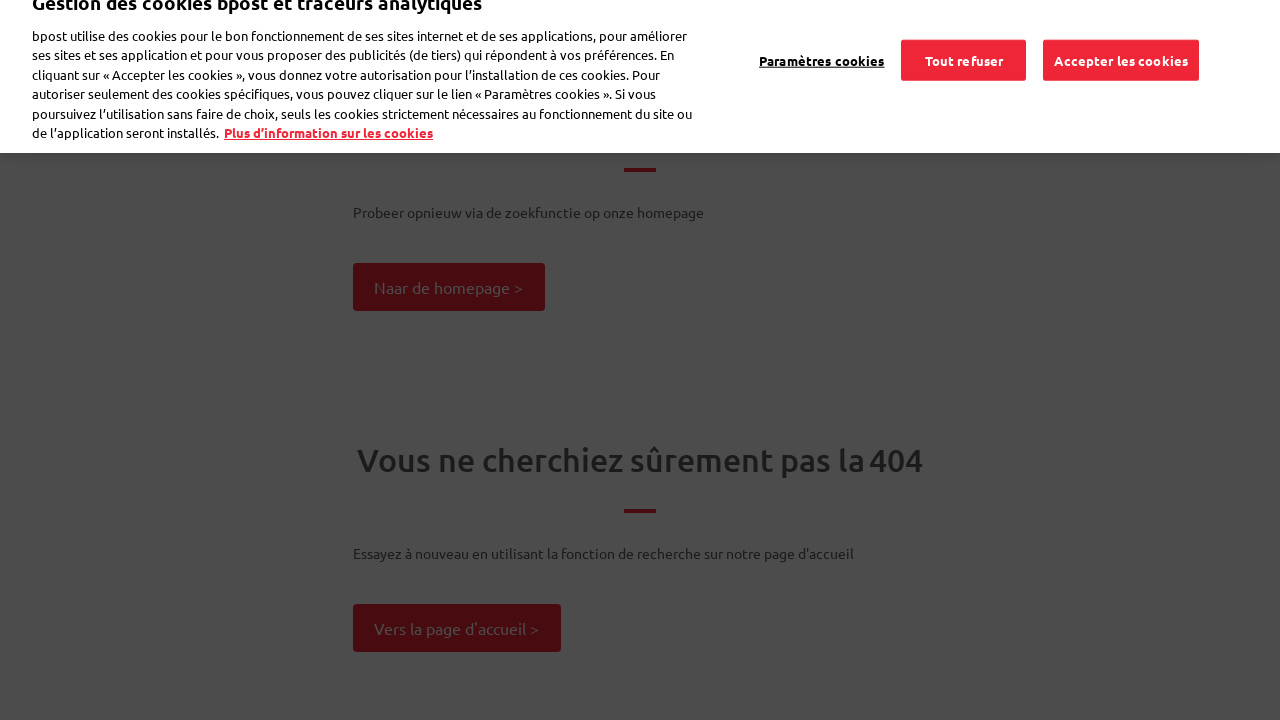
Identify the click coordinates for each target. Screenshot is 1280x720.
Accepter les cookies (1121, 48)
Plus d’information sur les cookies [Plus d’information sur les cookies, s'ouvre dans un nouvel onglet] (328, 121)
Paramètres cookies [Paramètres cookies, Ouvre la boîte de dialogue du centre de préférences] (821, 48)
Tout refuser (964, 48)
